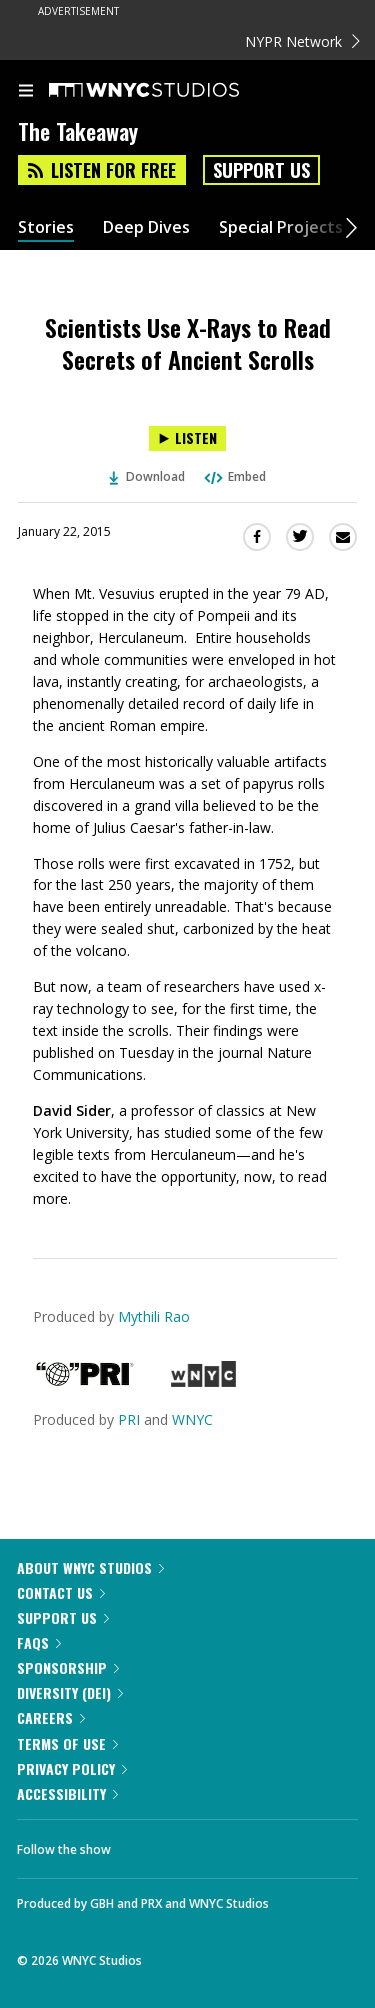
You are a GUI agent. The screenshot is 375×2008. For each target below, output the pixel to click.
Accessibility (67, 1793)
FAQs (39, 1642)
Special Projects (281, 227)
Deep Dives (146, 227)
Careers (51, 1717)
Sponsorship (68, 1667)
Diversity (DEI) (70, 1692)
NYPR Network (302, 41)
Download (147, 476)
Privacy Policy (72, 1768)
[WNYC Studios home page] (169, 91)
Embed (234, 476)
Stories (46, 227)
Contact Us (61, 1592)
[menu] (26, 92)
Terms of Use (67, 1743)
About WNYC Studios (90, 1567)
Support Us (261, 170)
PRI (129, 1419)
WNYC (192, 1419)
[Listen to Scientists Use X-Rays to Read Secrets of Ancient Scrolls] (187, 438)
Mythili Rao (154, 1316)
